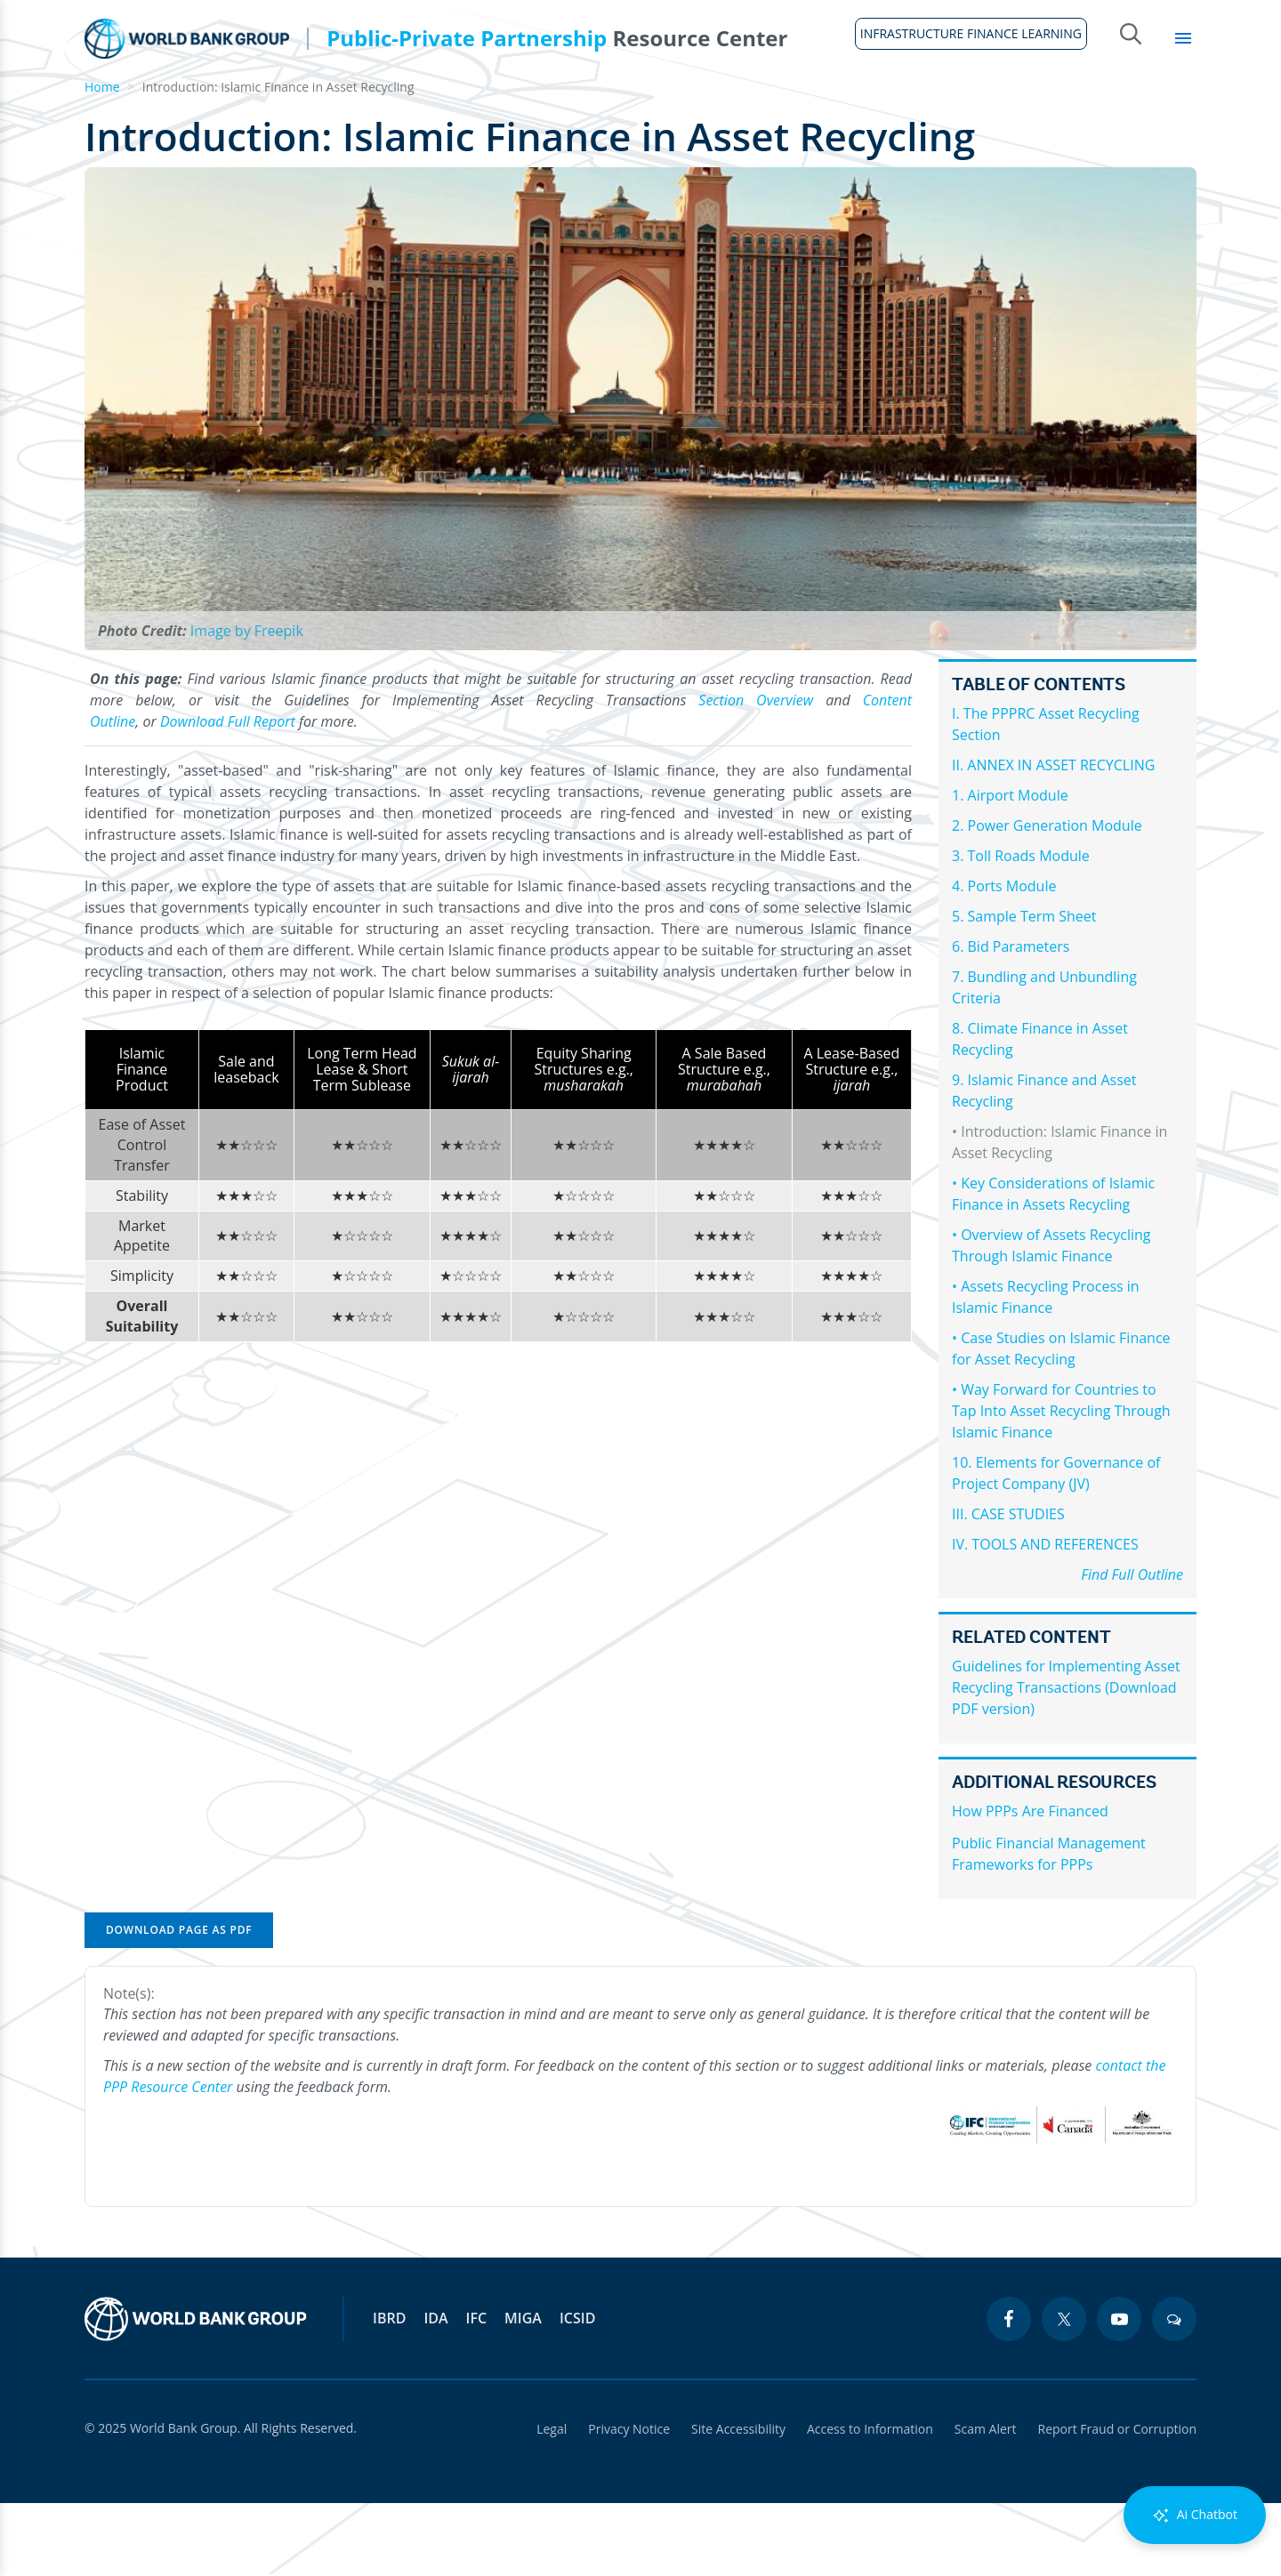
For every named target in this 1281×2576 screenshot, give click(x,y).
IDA (435, 2391)
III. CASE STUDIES (1008, 1587)
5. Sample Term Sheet (1024, 989)
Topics (1057, 107)
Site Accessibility (738, 2501)
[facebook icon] (1009, 2392)
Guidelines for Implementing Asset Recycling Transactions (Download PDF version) (1066, 1760)
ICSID (577, 2391)
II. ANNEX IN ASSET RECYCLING (1053, 838)
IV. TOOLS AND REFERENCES (1045, 1617)
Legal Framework (471, 107)
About (171, 107)
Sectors (965, 107)
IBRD (389, 2391)
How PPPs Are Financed (1030, 1884)
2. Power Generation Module (1047, 898)
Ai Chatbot (1194, 2515)
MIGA (523, 2391)
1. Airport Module (1010, 868)
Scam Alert (986, 2501)
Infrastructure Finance (656, 107)
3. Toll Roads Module (1021, 928)
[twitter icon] (1064, 2392)
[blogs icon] (1174, 2392)
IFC (476, 2391)
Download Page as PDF (179, 2002)
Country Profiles (837, 107)
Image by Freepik (246, 703)
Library (1149, 107)
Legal (551, 2501)
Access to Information (870, 2501)
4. (960, 959)
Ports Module (1012, 959)
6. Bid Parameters (1010, 1019)
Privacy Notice (629, 2501)
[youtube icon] (1119, 2392)
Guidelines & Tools (302, 107)
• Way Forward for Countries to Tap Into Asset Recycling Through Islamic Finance (1061, 1484)
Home (95, 116)
